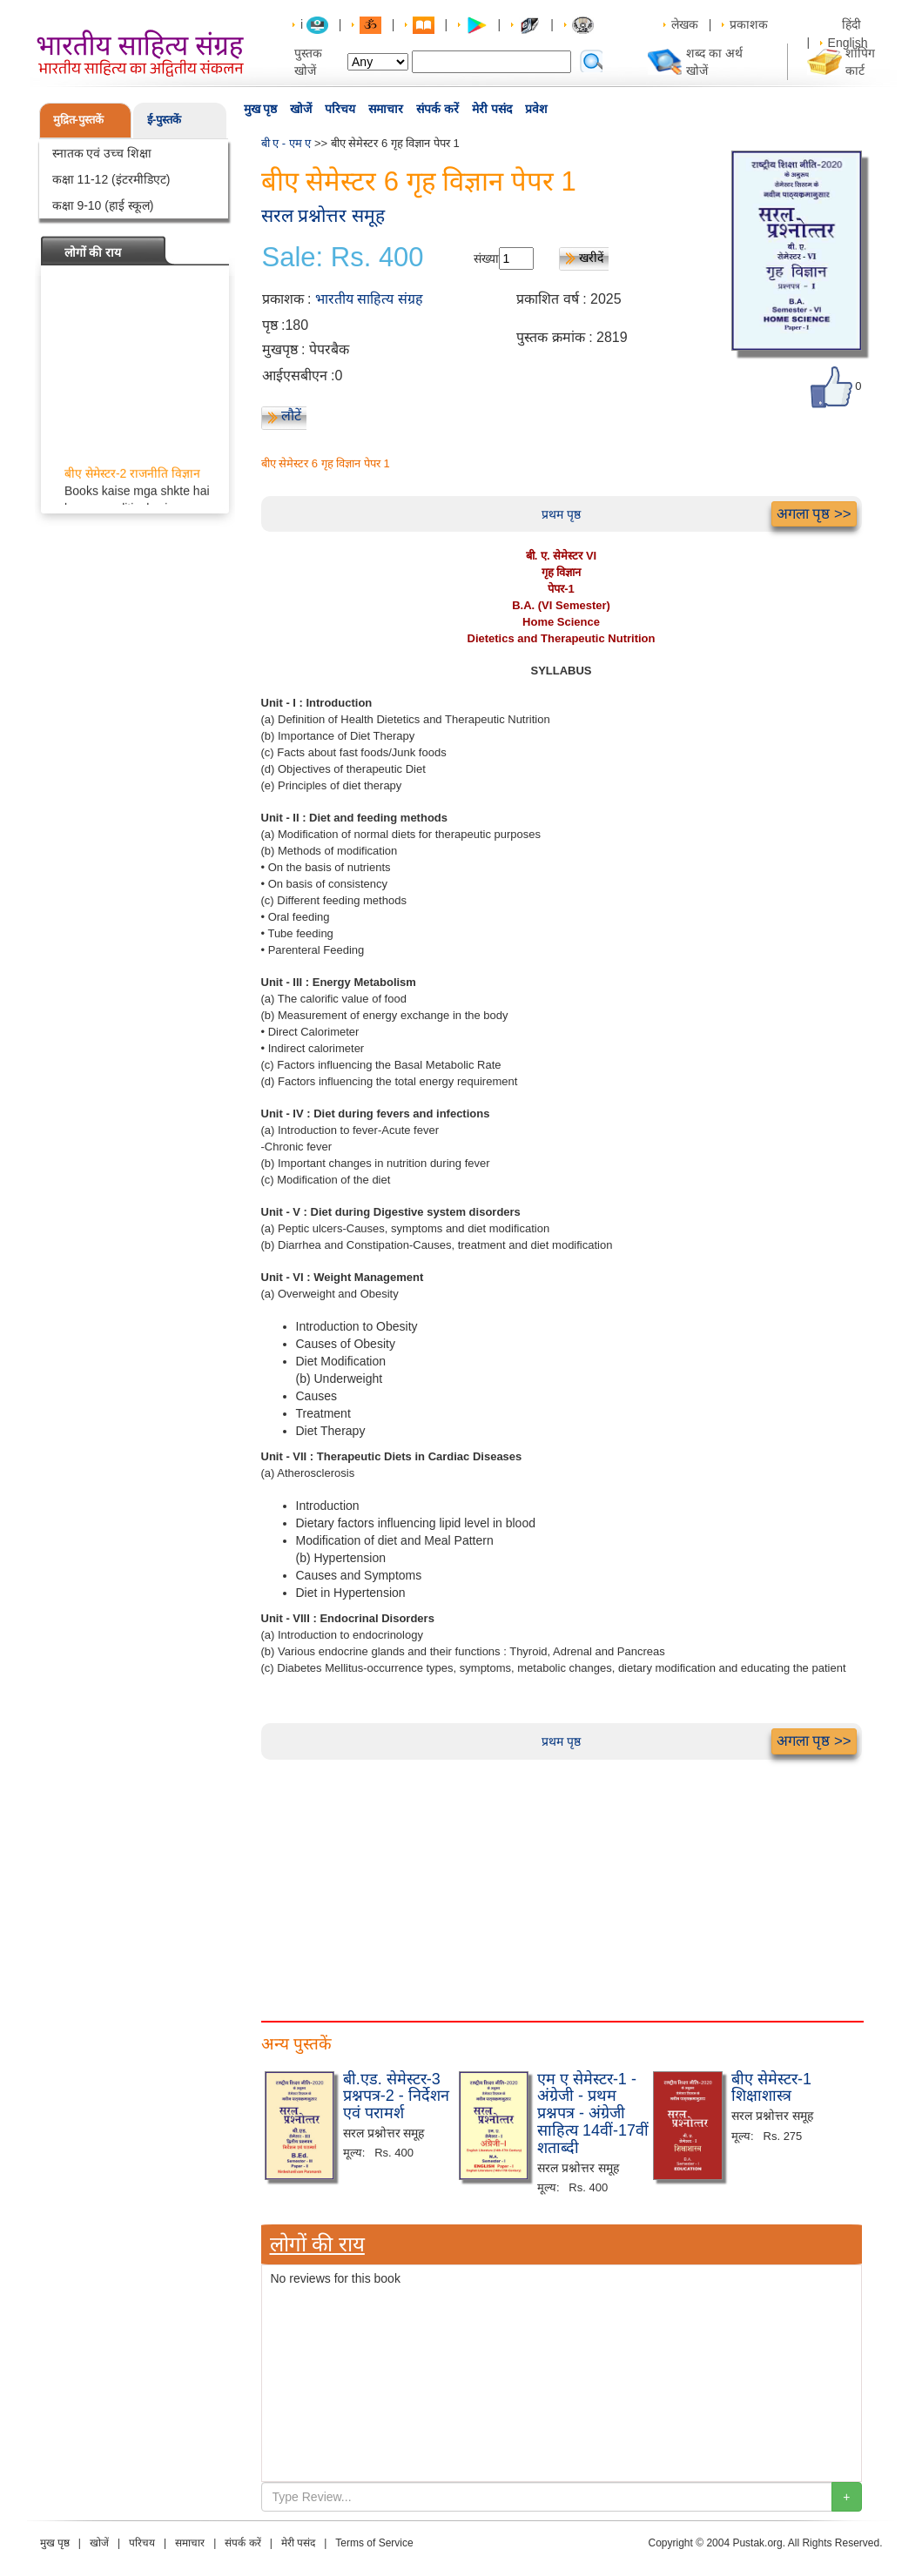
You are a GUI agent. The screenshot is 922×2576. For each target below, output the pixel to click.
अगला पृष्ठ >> (814, 514)
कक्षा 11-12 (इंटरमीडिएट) (111, 179)
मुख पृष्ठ (261, 109)
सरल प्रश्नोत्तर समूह (323, 215)
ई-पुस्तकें (164, 119)
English (848, 43)
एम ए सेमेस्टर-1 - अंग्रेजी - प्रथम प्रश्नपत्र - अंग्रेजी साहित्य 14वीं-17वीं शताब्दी (593, 2113)
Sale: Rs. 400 (343, 257)
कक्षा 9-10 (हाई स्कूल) (103, 205)
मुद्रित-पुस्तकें (78, 119)
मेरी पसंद (492, 109)
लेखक (684, 24)
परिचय (340, 109)
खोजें (301, 109)
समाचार (385, 109)
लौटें (291, 415)
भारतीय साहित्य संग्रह (369, 299)
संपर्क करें (437, 109)
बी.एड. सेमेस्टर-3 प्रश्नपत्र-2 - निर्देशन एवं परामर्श (396, 2096)
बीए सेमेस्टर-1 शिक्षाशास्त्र (771, 2087)
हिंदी (853, 24)
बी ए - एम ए (286, 143)
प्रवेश (536, 109)
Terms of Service (374, 2543)
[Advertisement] (561, 1881)
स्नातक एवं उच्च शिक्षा (102, 153)
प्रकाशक (749, 24)
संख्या (486, 258)
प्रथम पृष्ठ (561, 514)
